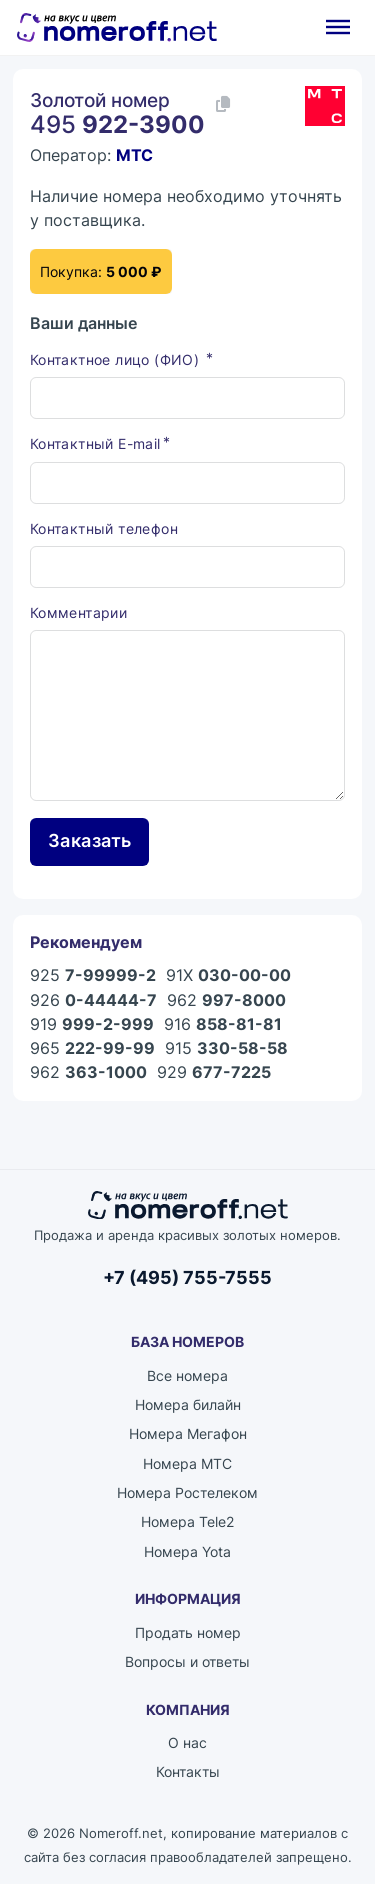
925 (93, 975)
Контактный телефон (104, 528)
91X (228, 975)
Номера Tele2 (187, 1521)
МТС (134, 155)
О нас (187, 1742)
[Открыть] (338, 27)
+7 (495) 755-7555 (187, 1277)
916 (223, 1024)
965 (92, 1048)
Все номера (187, 1375)
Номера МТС (187, 1463)
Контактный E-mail (95, 443)
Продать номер (188, 1632)
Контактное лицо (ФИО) (117, 359)
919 (92, 1024)
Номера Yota (187, 1551)
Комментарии (78, 612)
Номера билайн (188, 1404)
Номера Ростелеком (187, 1492)
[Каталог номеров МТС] (325, 106)
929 (214, 1072)
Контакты (188, 1771)
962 (226, 1000)
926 (93, 1000)
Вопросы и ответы (187, 1661)
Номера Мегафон (188, 1433)
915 (226, 1048)
